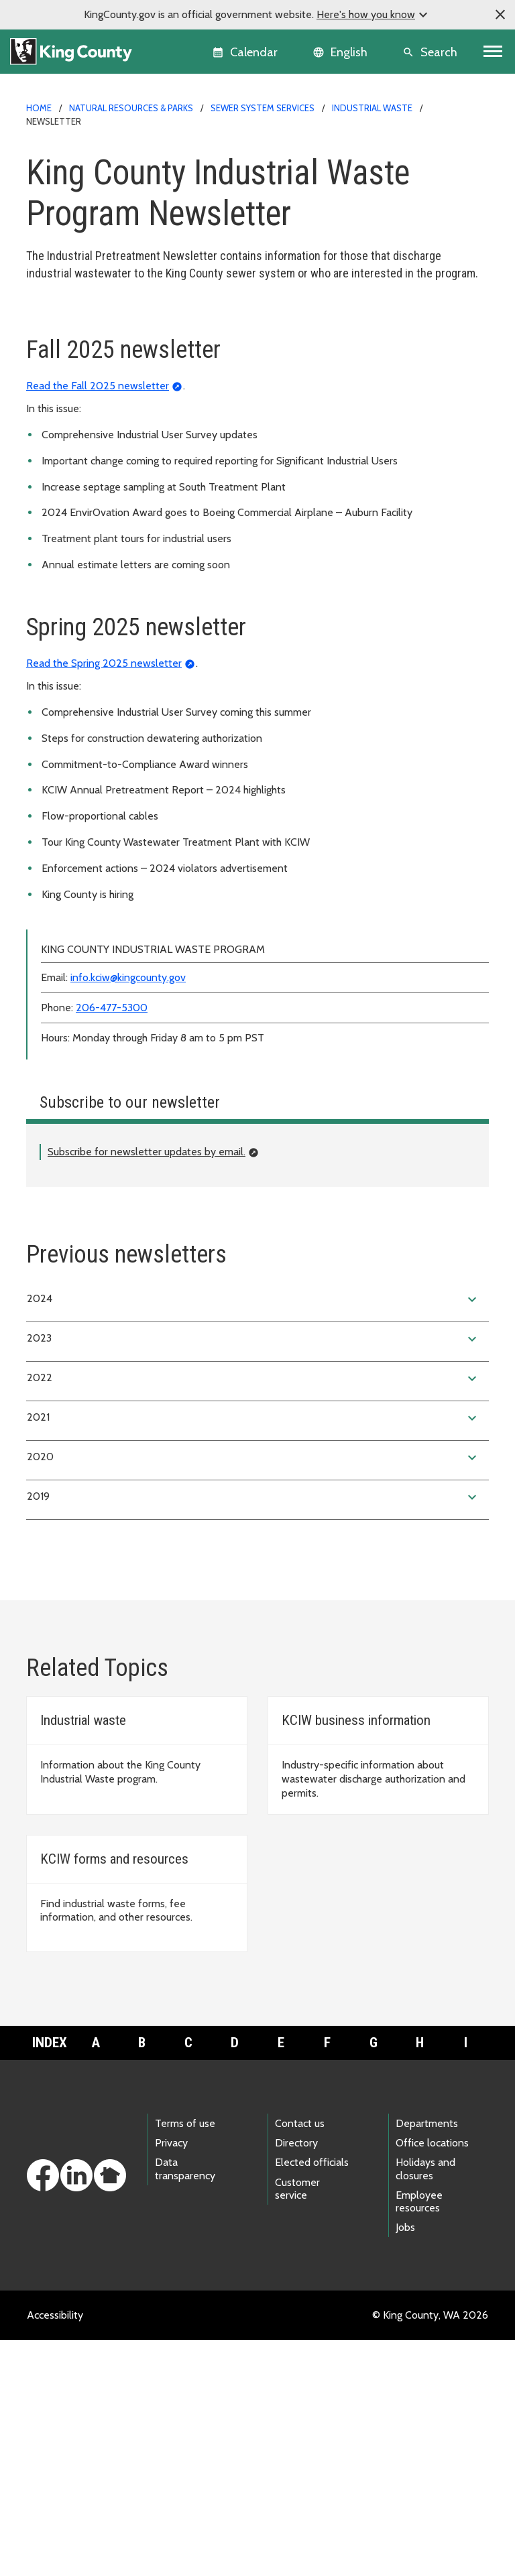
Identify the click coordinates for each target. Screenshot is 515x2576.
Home (39, 108)
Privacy (171, 2378)
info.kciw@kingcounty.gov (128, 1213)
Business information (82, 383)
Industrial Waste (372, 108)
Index (49, 2278)
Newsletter (60, 491)
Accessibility (55, 2551)
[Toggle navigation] (493, 51)
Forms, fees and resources (94, 405)
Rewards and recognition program (112, 512)
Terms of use (185, 2359)
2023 (253, 1575)
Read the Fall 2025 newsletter (97, 621)
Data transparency (185, 2404)
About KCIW (62, 362)
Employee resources (419, 2437)
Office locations (432, 2378)
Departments (427, 2359)
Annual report (66, 448)
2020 (253, 1693)
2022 (253, 1614)
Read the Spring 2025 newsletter (104, 899)
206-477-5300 (112, 1243)
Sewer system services (262, 108)
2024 (253, 1535)
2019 (253, 1733)
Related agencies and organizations (116, 533)
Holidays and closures (425, 2404)
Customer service (297, 2424)
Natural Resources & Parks (131, 108)
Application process (79, 340)
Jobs (405, 2463)
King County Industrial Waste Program (121, 319)
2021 (253, 1654)
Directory (296, 2378)
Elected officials (312, 2398)
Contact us (300, 2359)
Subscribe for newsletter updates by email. (146, 1387)
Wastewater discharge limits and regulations (135, 426)
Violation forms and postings (100, 469)
